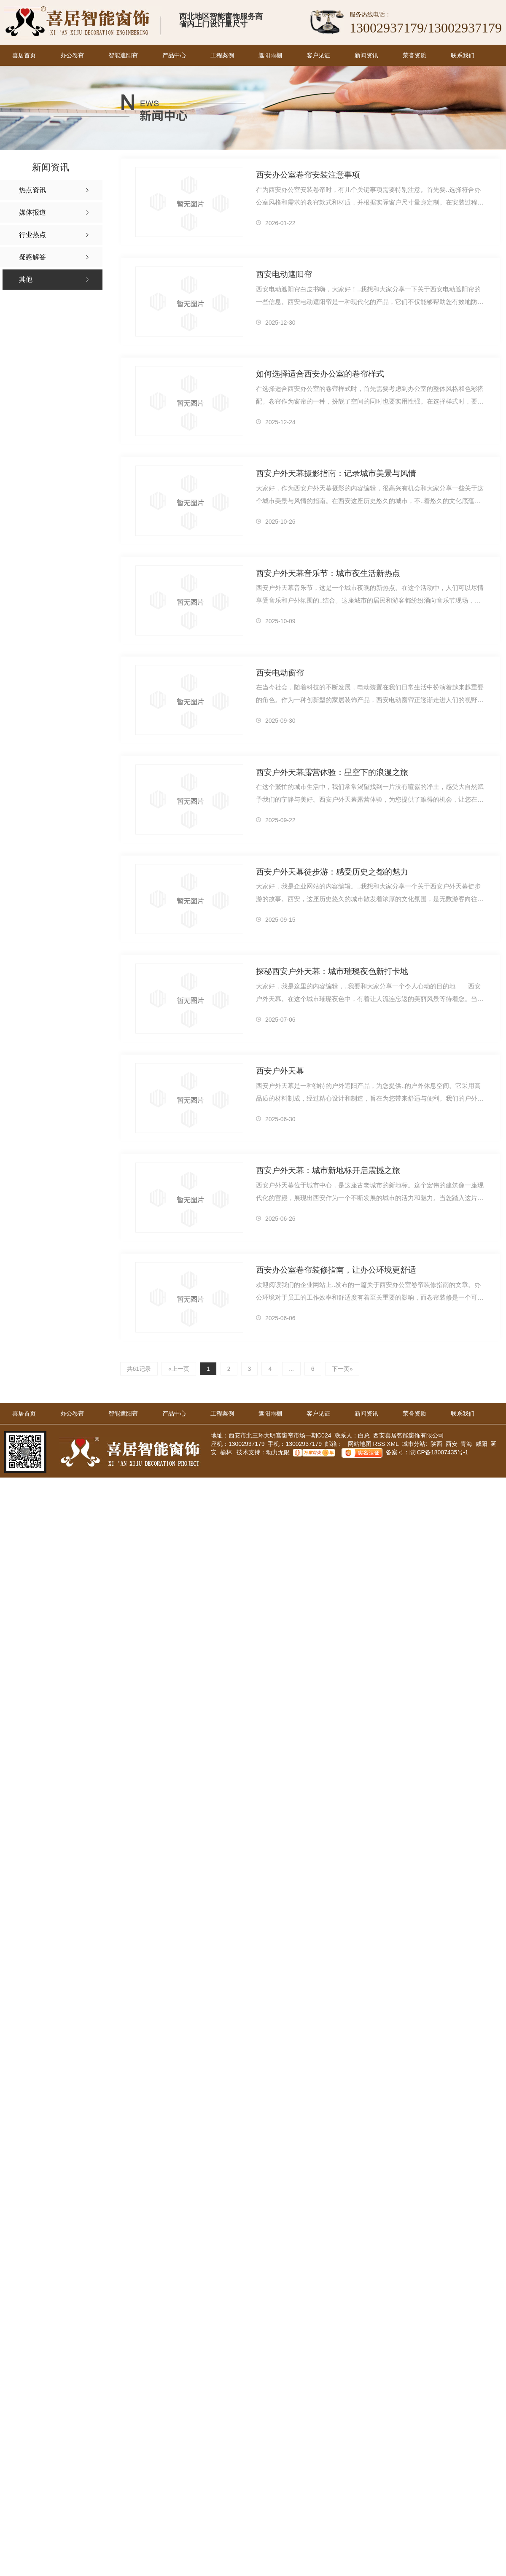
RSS (380, 1443)
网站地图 (358, 1443)
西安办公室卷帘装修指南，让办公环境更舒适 (336, 1269)
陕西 (436, 1443)
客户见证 (318, 55)
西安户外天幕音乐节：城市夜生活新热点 (328, 573)
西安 (452, 1443)
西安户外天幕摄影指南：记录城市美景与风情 (336, 473)
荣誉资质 (414, 55)
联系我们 (462, 55)
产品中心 (174, 55)
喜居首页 (24, 55)
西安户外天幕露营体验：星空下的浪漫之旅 (332, 772)
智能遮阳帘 (123, 55)
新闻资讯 (366, 55)
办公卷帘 (72, 55)
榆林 (226, 1451)
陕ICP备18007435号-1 (438, 1451)
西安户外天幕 (280, 1070)
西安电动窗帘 (280, 672)
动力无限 (278, 1451)
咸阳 (481, 1443)
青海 (466, 1443)
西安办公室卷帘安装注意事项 (308, 174)
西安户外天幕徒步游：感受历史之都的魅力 (332, 871)
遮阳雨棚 (270, 55)
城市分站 (413, 1443)
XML (393, 1443)
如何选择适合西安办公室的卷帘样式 (320, 373)
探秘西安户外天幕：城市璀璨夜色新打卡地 (332, 971)
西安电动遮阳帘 (284, 274)
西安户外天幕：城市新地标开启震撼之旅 (328, 1170)
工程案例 (222, 55)
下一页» (340, 1368)
